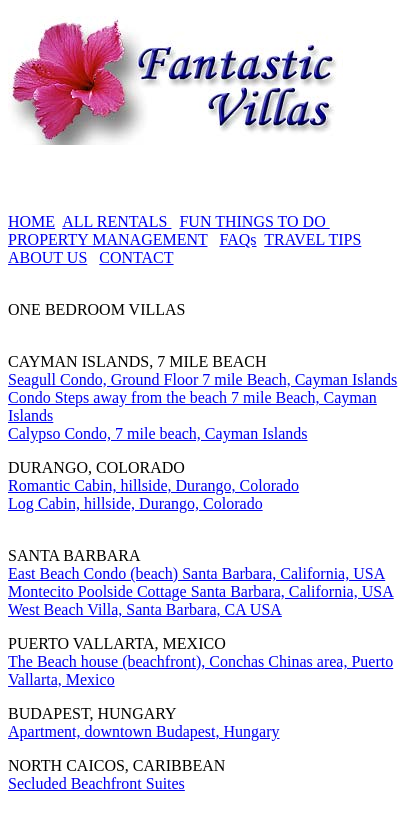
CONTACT (136, 257)
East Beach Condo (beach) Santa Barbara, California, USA (196, 573)
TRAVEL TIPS (312, 239)
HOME (31, 221)
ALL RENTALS (116, 221)
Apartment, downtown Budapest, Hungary (144, 731)
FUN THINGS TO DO (254, 221)
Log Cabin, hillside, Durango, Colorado (135, 503)
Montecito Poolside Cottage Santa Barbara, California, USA (201, 591)
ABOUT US (47, 257)
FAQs (238, 239)
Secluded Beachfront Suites (96, 783)
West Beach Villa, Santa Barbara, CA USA (145, 609)
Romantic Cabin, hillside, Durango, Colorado (153, 485)
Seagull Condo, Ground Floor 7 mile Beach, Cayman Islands (202, 379)
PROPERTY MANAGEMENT (108, 239)
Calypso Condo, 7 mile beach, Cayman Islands (158, 433)
